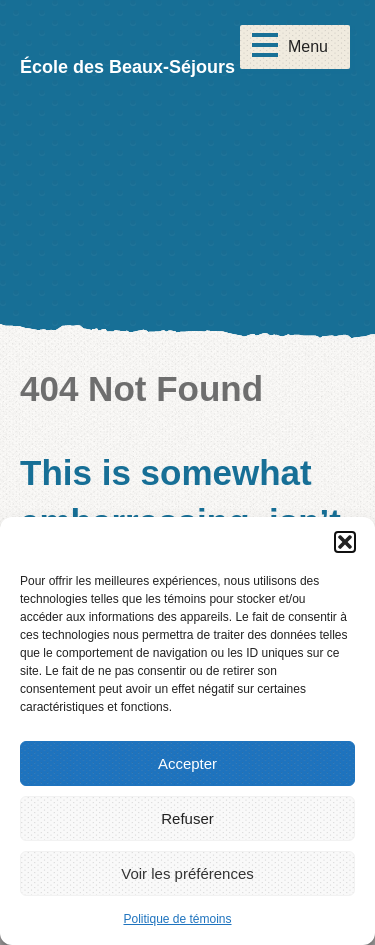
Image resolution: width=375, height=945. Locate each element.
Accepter (187, 763)
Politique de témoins (177, 919)
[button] (345, 542)
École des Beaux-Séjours (127, 67)
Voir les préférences (187, 873)
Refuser (187, 818)
